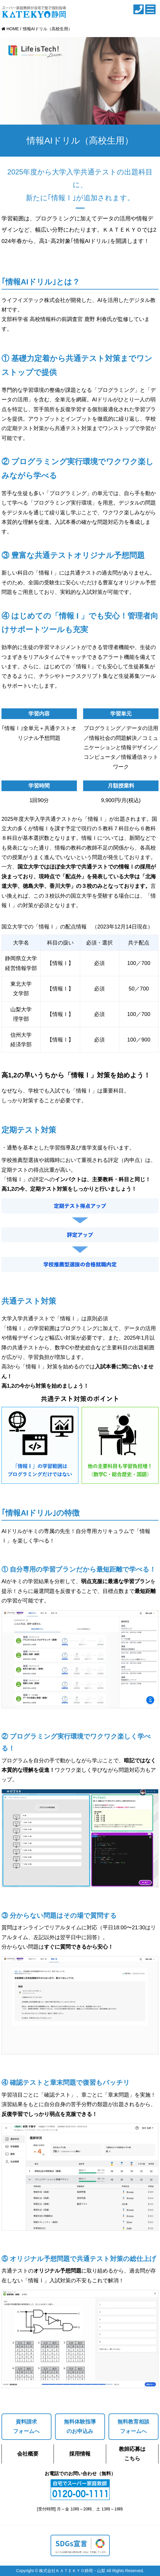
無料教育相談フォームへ (133, 2426)
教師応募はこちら (132, 2453)
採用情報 (79, 2454)
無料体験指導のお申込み (80, 2426)
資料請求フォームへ (26, 2426)
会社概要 (27, 2454)
